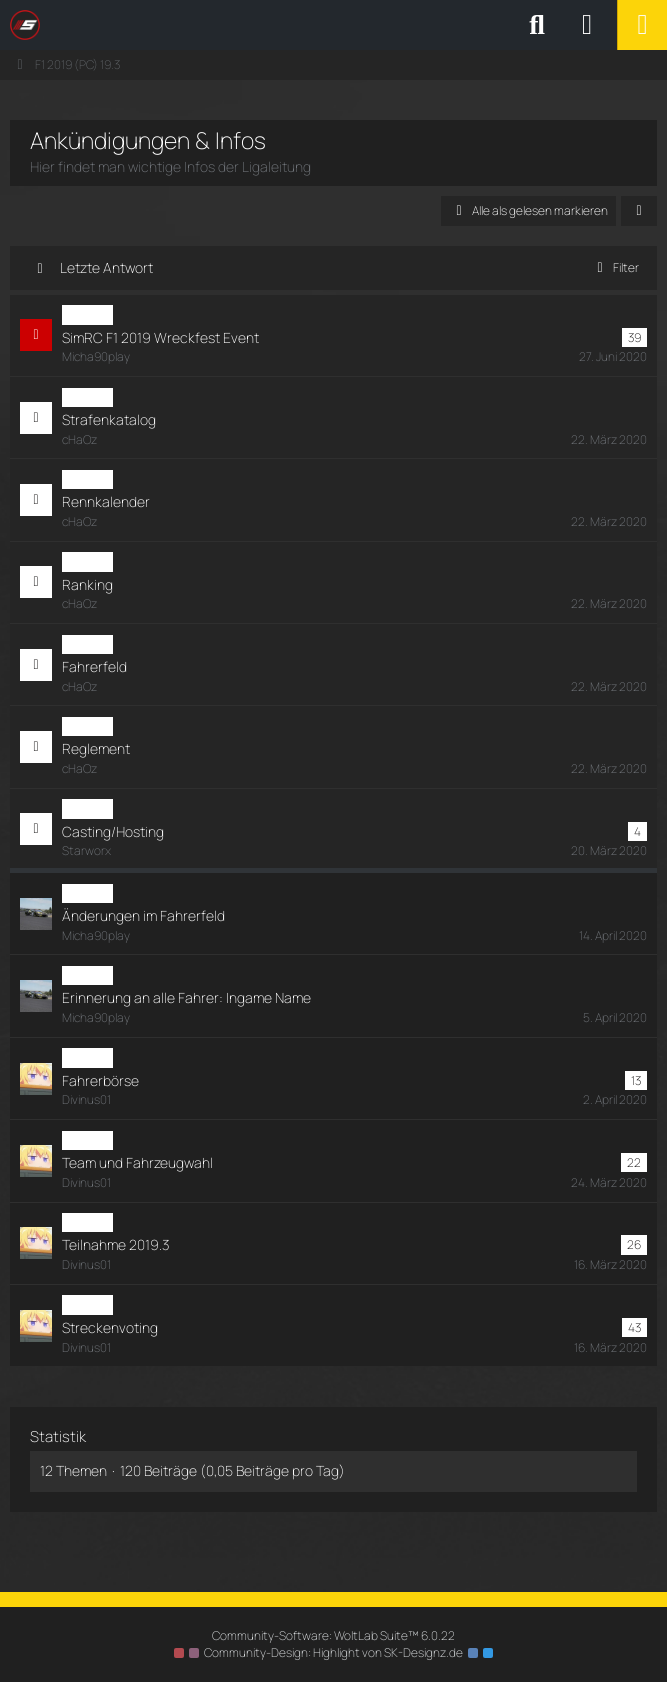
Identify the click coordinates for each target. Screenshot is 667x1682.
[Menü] (642, 25)
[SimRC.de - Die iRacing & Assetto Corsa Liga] (185, 25)
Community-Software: (333, 1635)
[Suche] (537, 25)
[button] (639, 211)
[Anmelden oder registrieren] (587, 25)
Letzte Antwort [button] (106, 267)
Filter (614, 267)
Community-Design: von (333, 1652)
